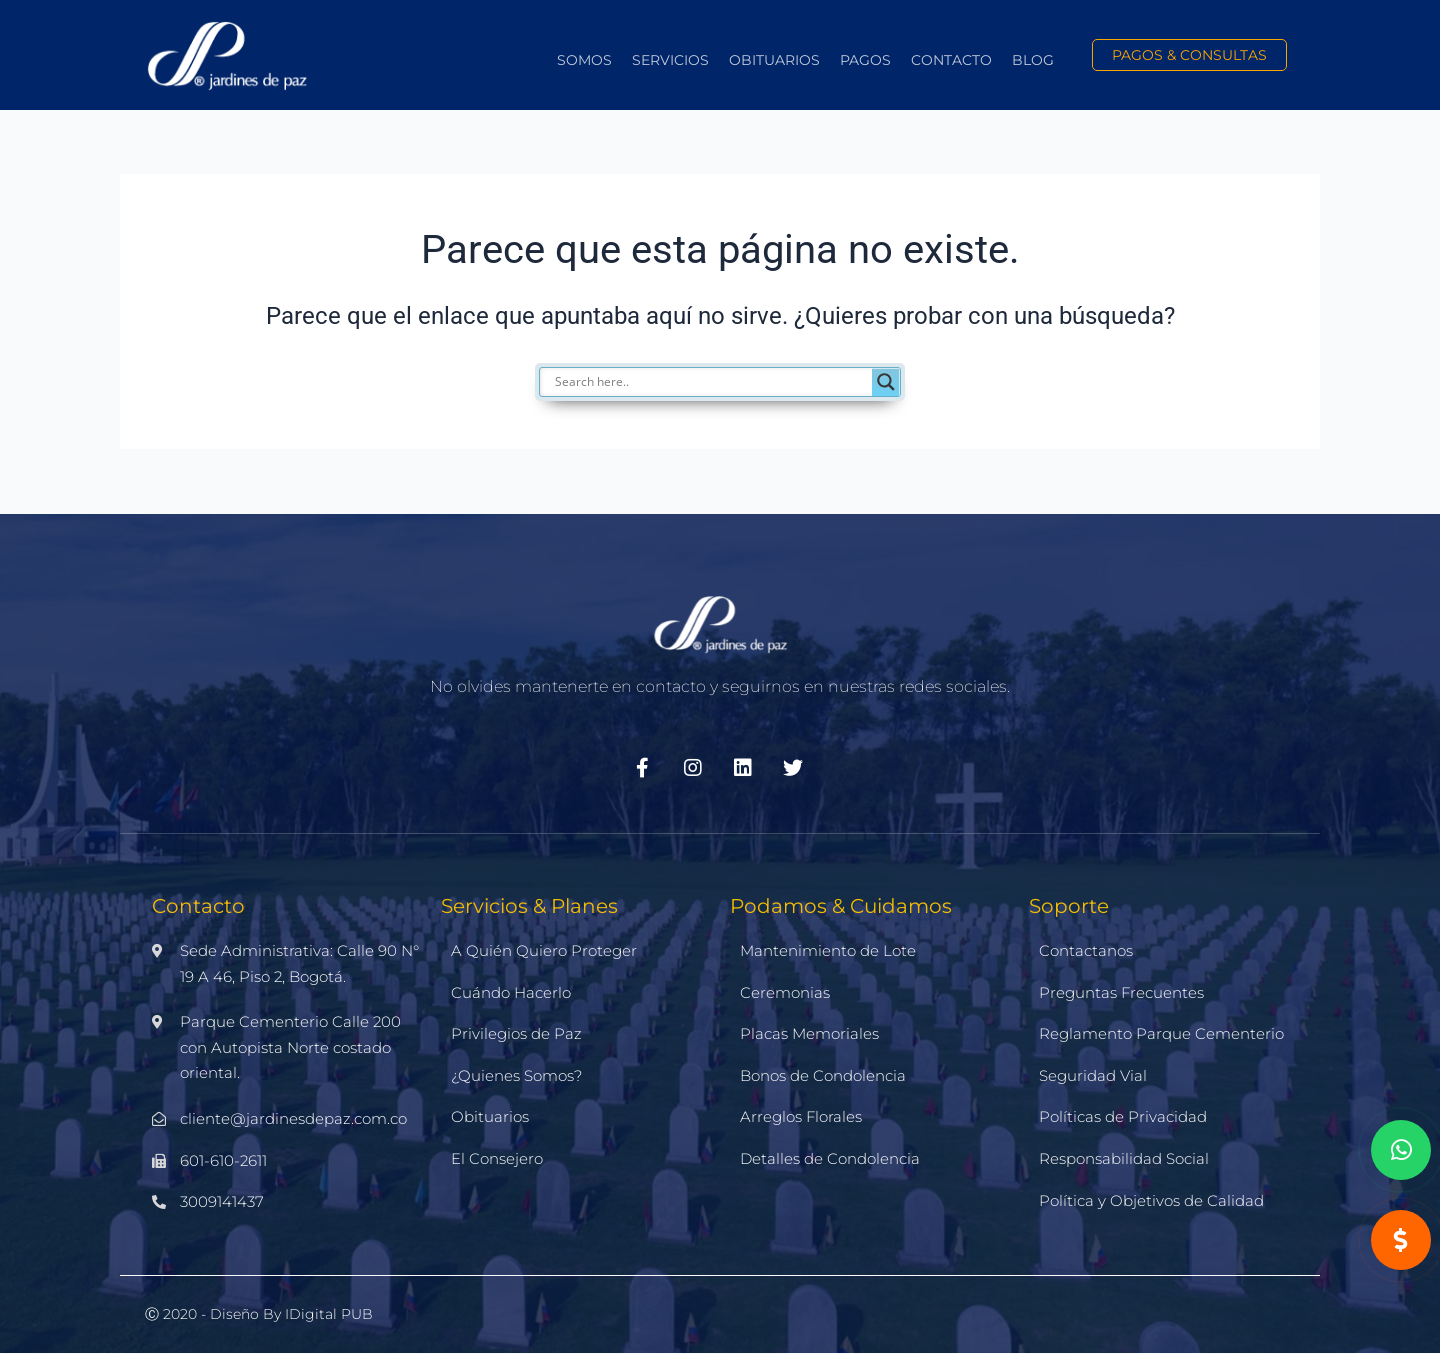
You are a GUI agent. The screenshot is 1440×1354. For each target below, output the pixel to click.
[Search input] (730, 382)
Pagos (865, 60)
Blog (1033, 60)
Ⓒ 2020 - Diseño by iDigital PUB (259, 1314)
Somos (584, 60)
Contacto (951, 60)
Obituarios (774, 60)
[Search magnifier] (886, 382)
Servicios (670, 60)
